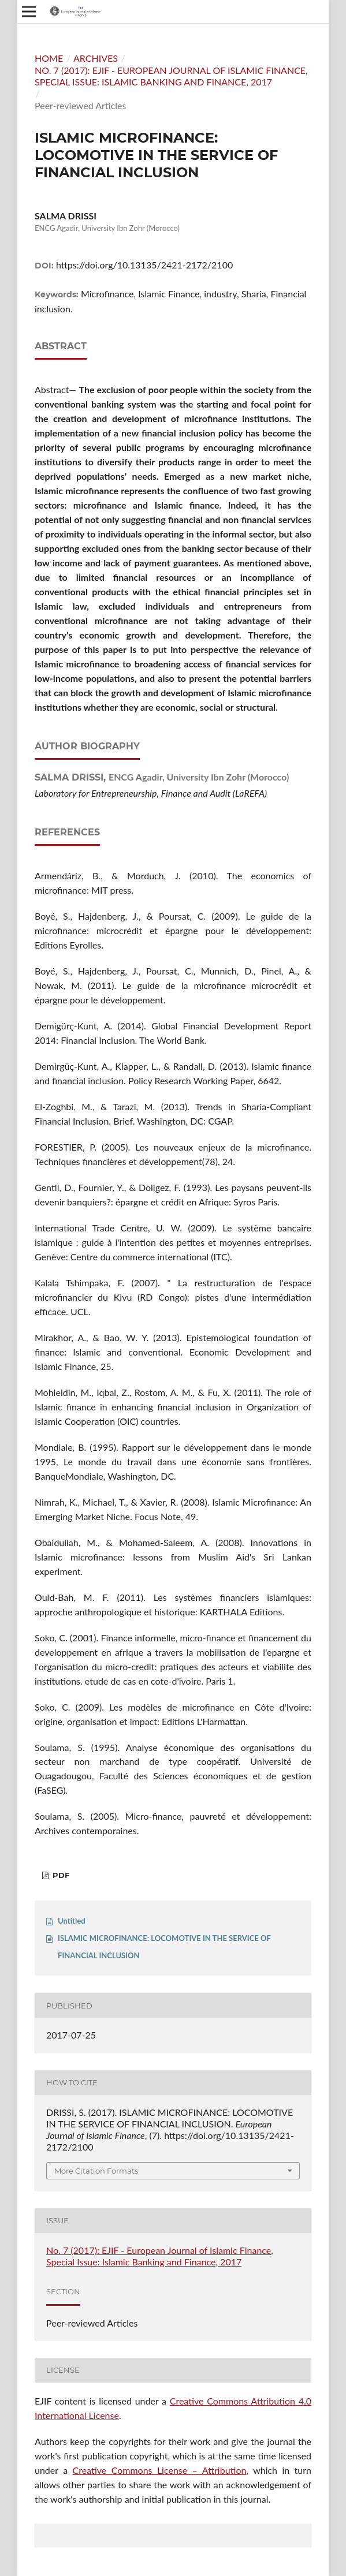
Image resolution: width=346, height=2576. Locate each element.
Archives (95, 58)
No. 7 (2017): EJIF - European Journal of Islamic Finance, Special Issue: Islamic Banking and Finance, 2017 (171, 76)
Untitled (71, 1920)
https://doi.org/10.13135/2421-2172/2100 (144, 264)
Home (49, 58)
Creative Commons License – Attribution (160, 2470)
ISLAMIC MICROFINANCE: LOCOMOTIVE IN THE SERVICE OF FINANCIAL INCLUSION (164, 1946)
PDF (59, 1875)
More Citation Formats (96, 2170)
